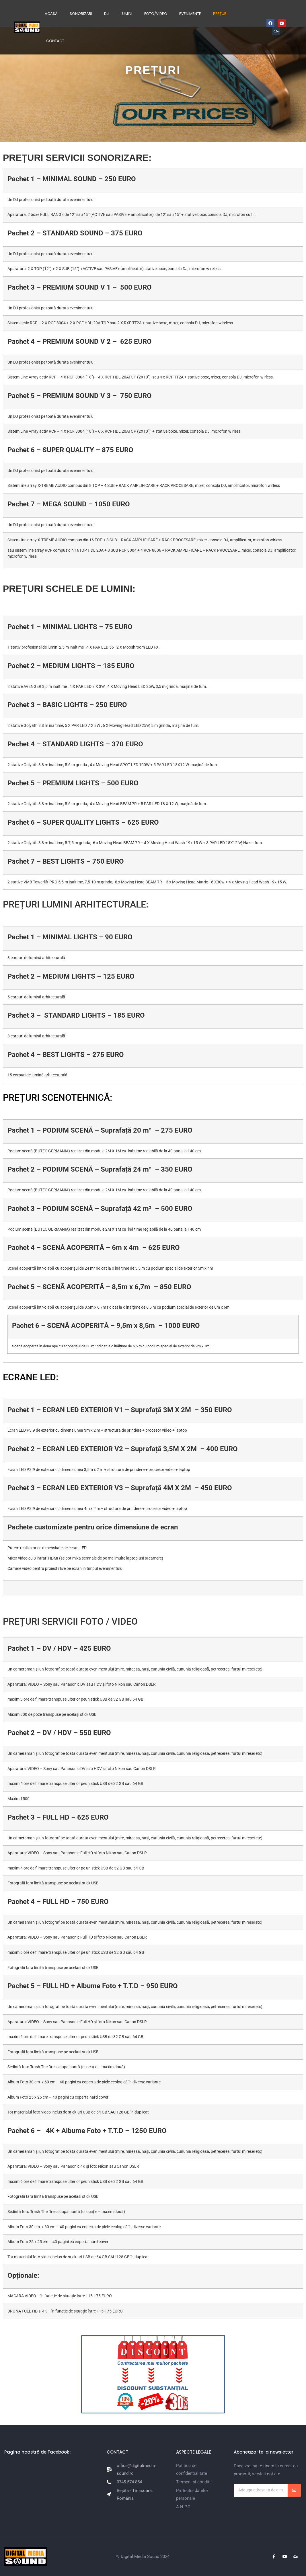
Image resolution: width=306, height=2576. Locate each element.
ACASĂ (51, 13)
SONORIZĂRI (81, 13)
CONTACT (55, 41)
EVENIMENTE (190, 13)
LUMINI (126, 13)
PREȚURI (220, 13)
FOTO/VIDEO (155, 13)
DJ (106, 13)
